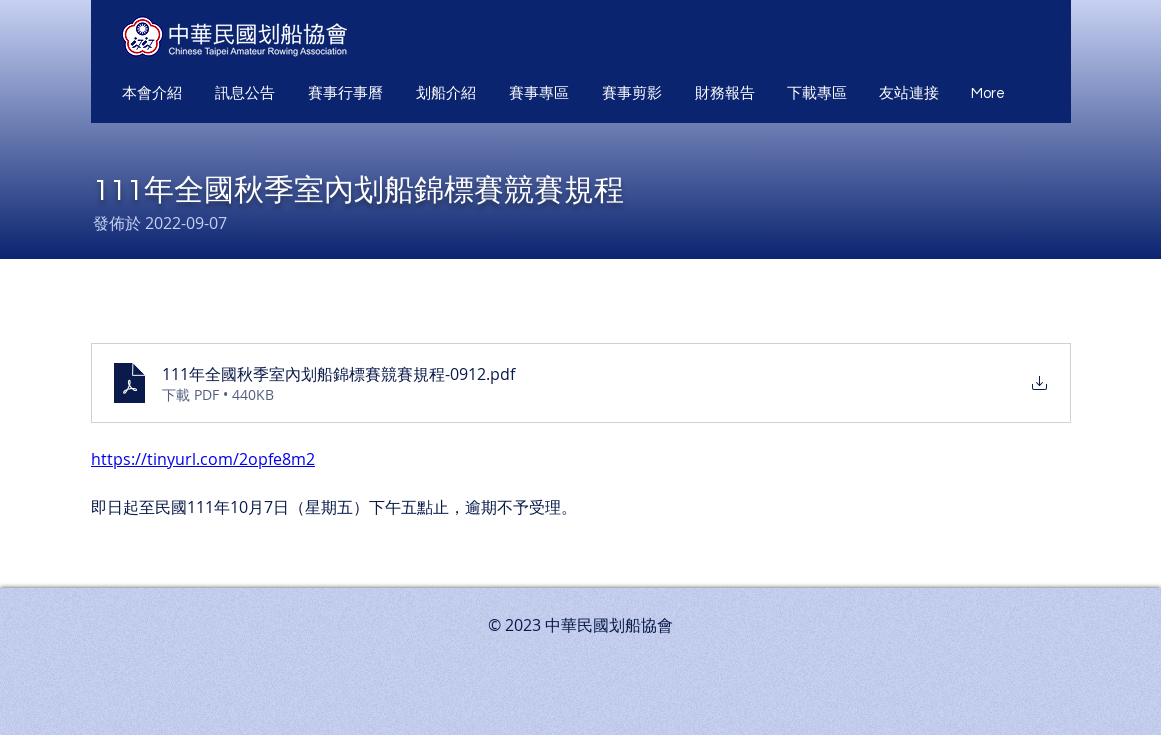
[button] (153, 94)
